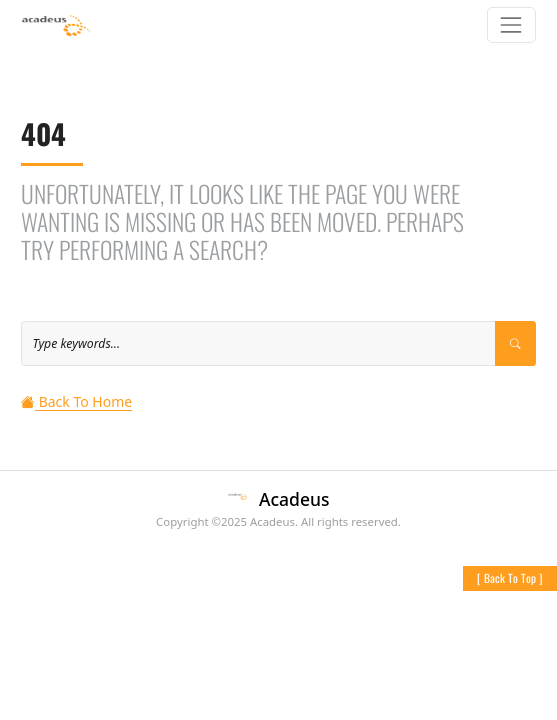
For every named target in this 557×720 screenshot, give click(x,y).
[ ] (510, 577)
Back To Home (76, 401)
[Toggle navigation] (511, 25)
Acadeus (294, 499)
